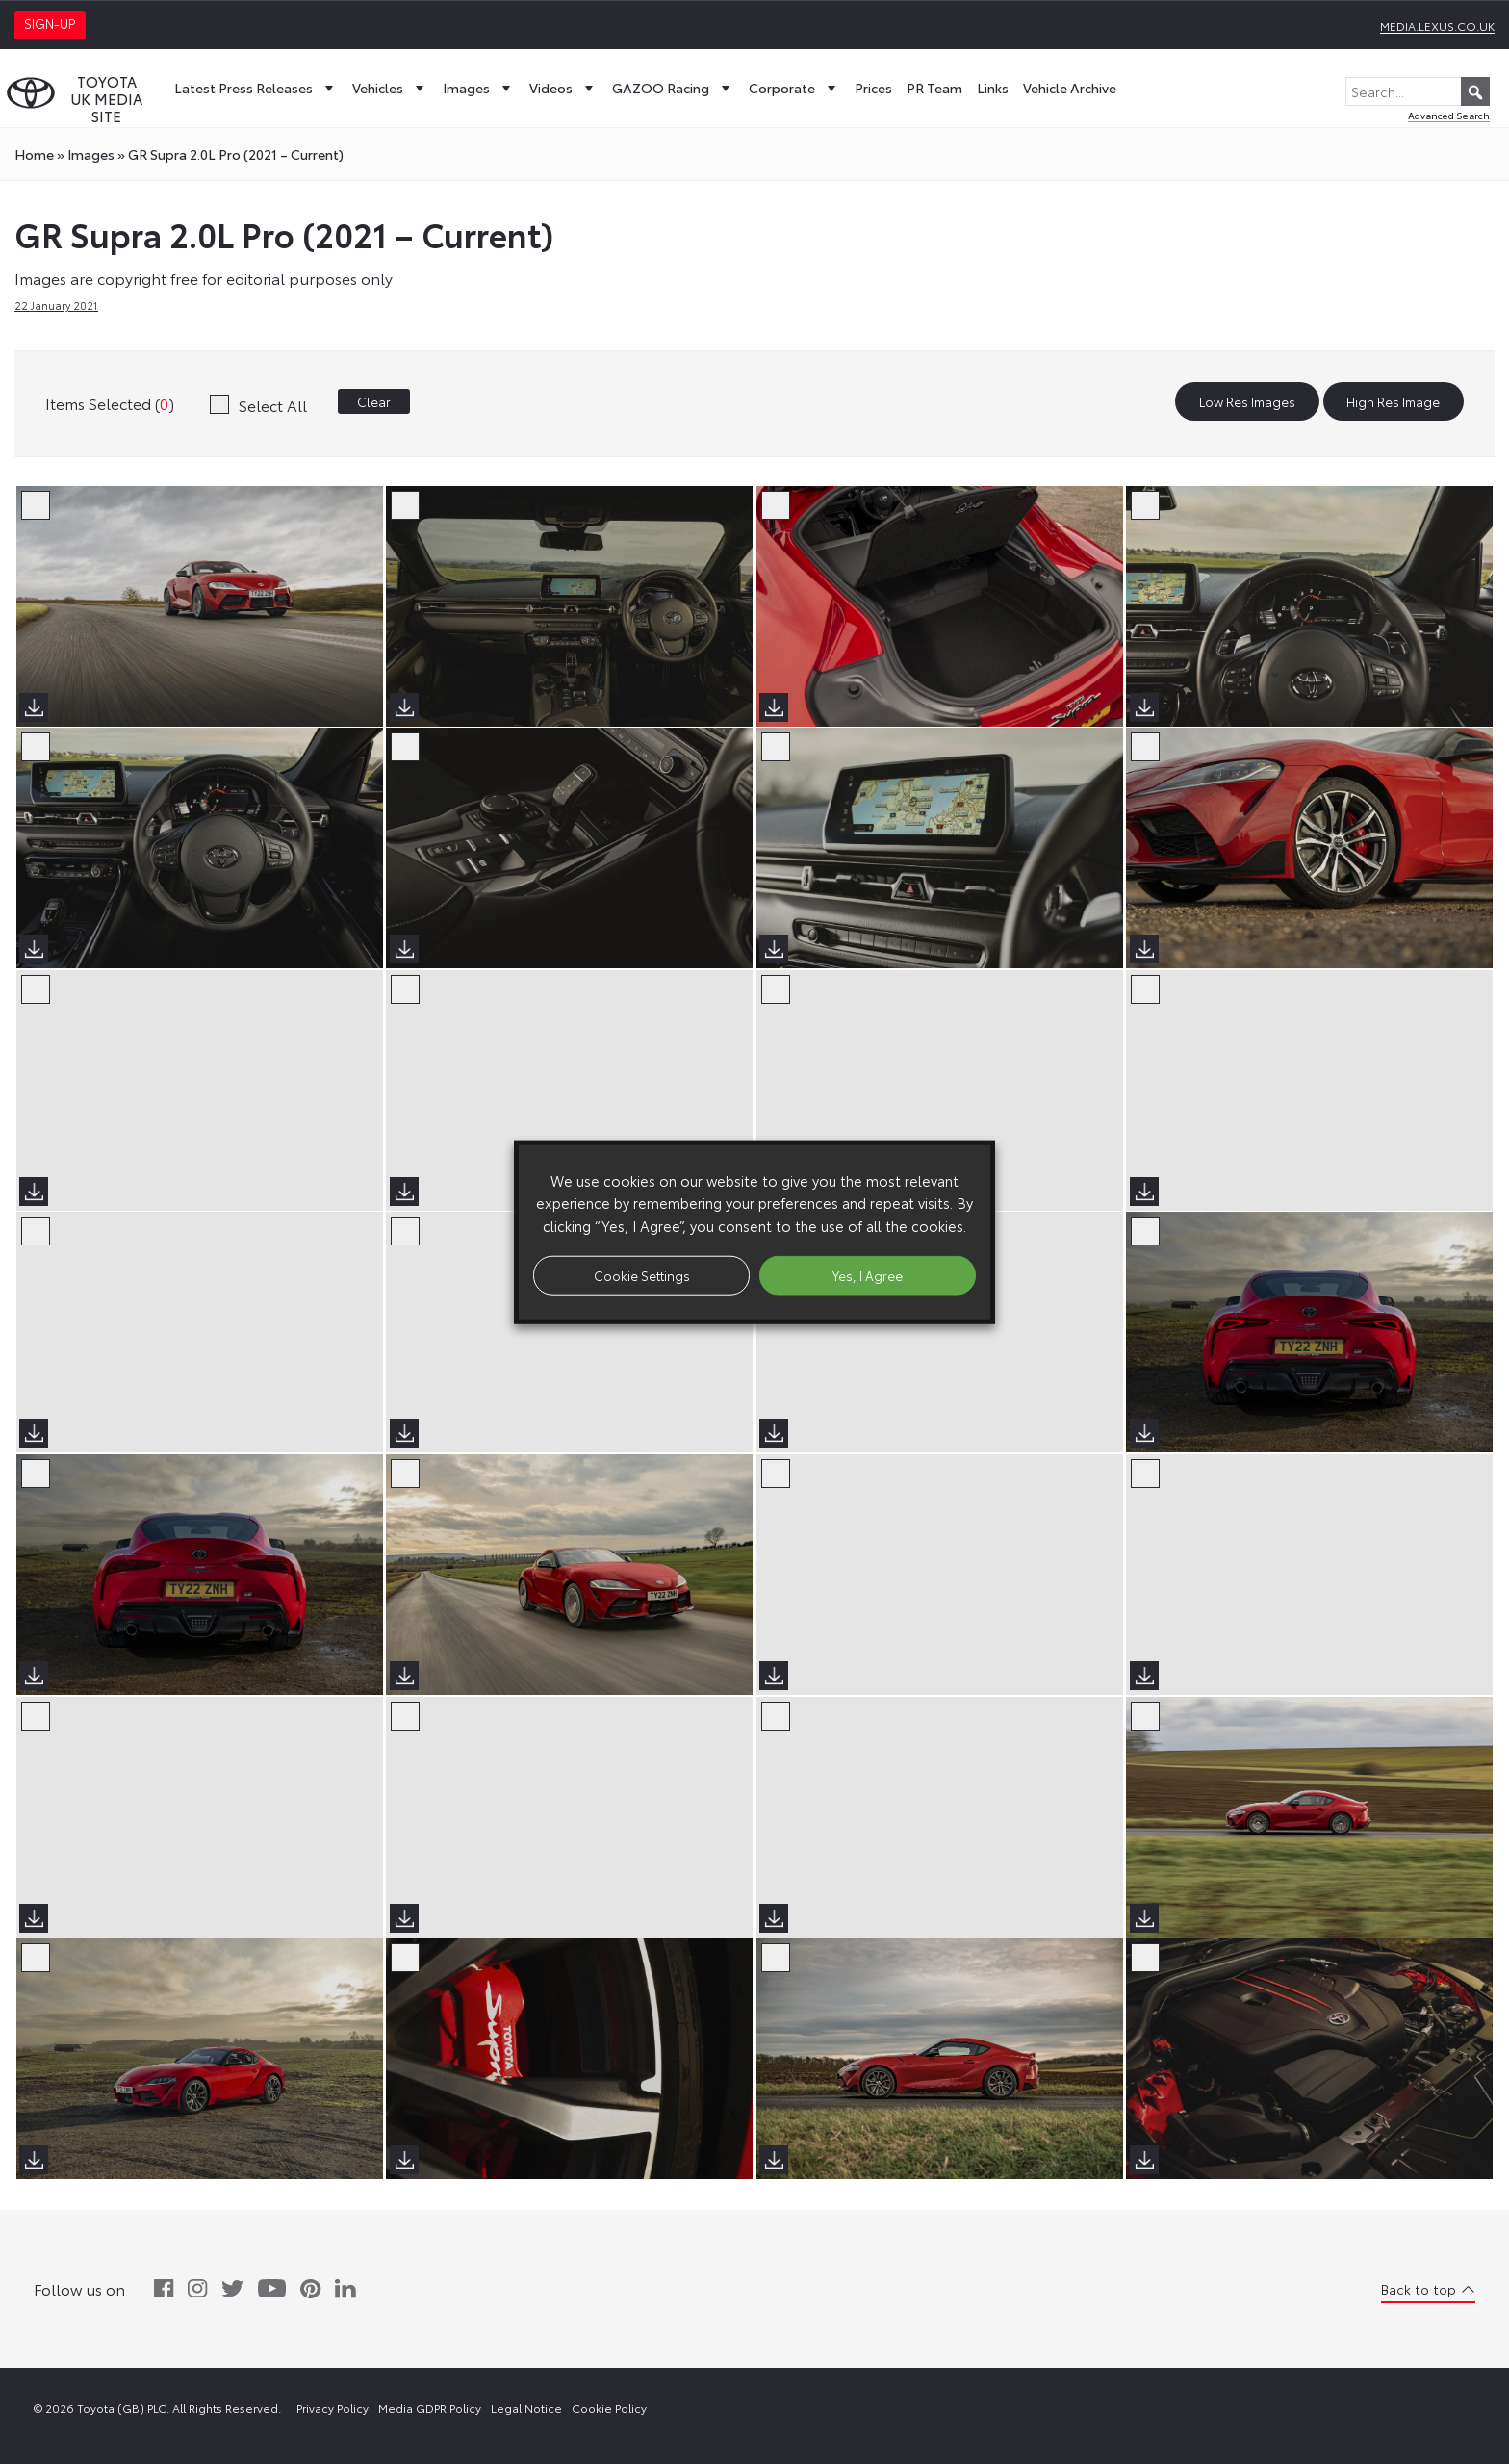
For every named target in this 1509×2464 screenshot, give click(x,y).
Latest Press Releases (256, 87)
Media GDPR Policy (429, 2408)
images (91, 154)
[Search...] (1417, 91)
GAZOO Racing (673, 87)
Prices (873, 87)
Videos (563, 87)
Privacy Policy (332, 2408)
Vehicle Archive (1069, 87)
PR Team (934, 87)
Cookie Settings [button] (642, 1274)
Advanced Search (1449, 115)
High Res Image (1393, 401)
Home (34, 154)
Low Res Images (1247, 401)
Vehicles (390, 87)
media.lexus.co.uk (1437, 25)
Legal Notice (526, 2408)
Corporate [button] (794, 87)
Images (479, 87)
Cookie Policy (609, 2408)
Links (993, 87)
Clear (374, 401)
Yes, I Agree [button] (867, 1274)
